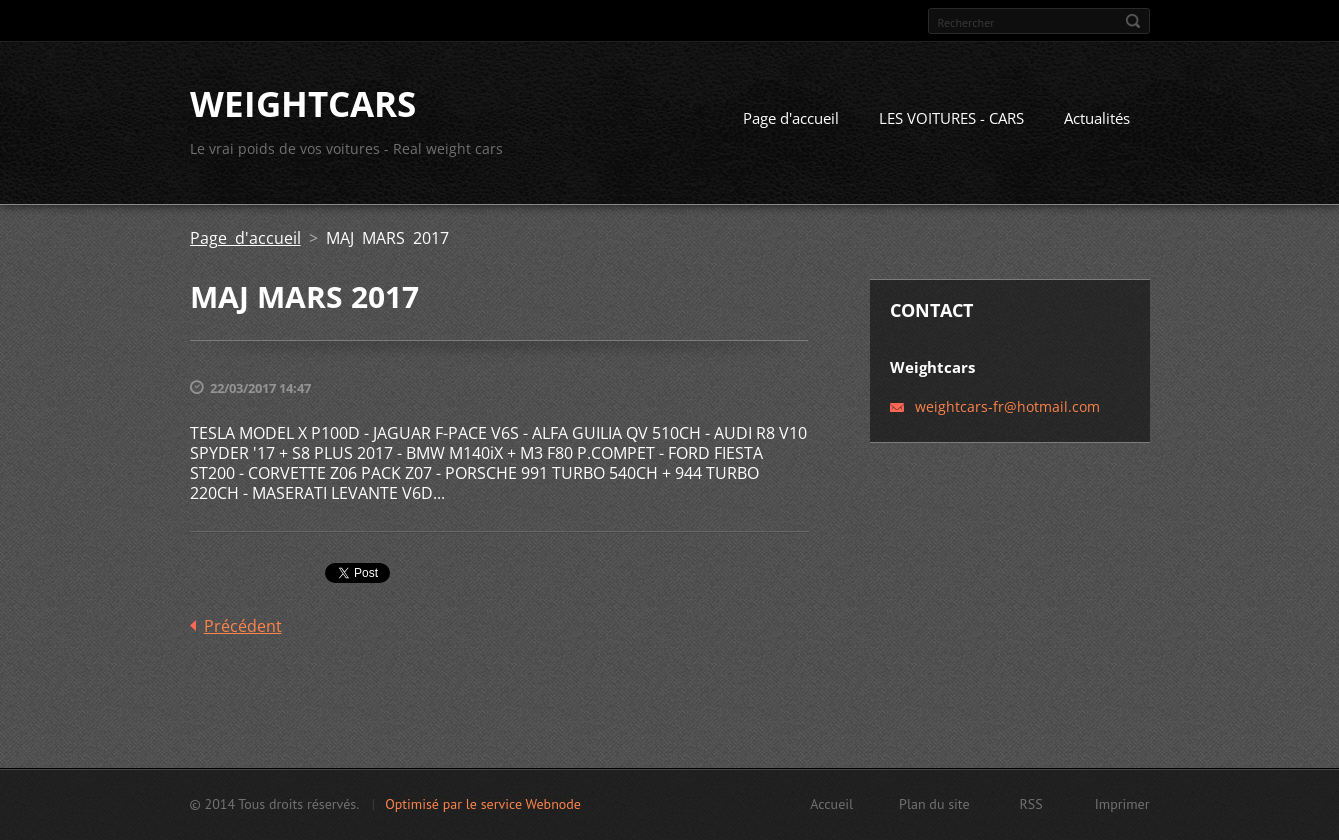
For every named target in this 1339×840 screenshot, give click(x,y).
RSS (1031, 804)
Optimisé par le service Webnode (483, 804)
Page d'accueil (791, 118)
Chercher (1133, 21)
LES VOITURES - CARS (951, 118)
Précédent (243, 626)
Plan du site (934, 804)
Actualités (1097, 118)
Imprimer (1122, 804)
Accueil (831, 804)
